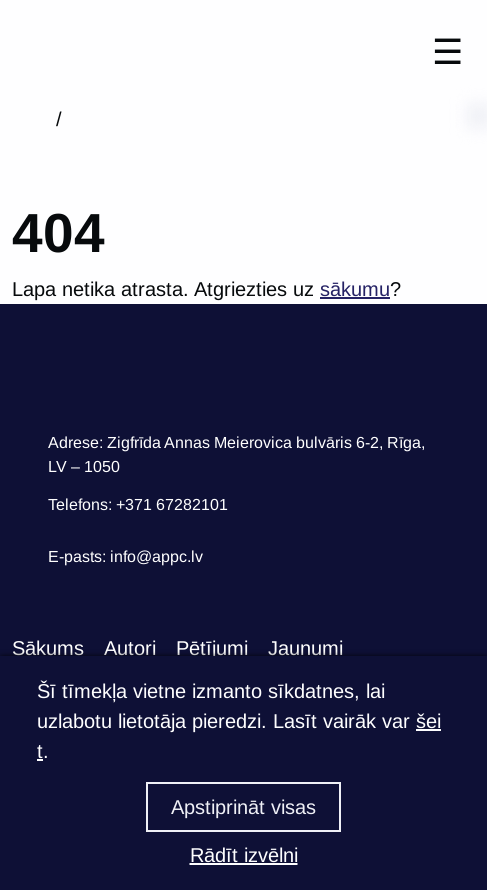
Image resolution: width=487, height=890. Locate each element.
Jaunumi (305, 648)
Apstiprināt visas (243, 807)
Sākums (48, 648)
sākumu (355, 289)
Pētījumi (212, 648)
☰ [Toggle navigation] (447, 51)
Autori (130, 648)
